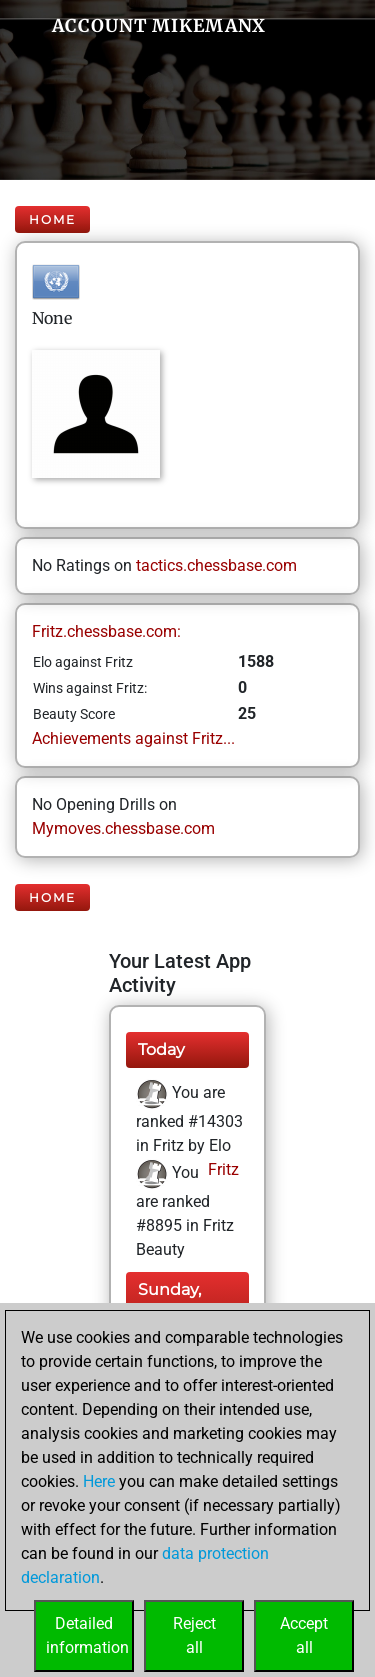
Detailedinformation (87, 1635)
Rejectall (194, 1635)
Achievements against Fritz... (133, 738)
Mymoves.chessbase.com (123, 828)
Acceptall (304, 1635)
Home (52, 219)
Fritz (221, 1169)
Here (99, 1481)
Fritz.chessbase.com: (106, 631)
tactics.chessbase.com (216, 565)
